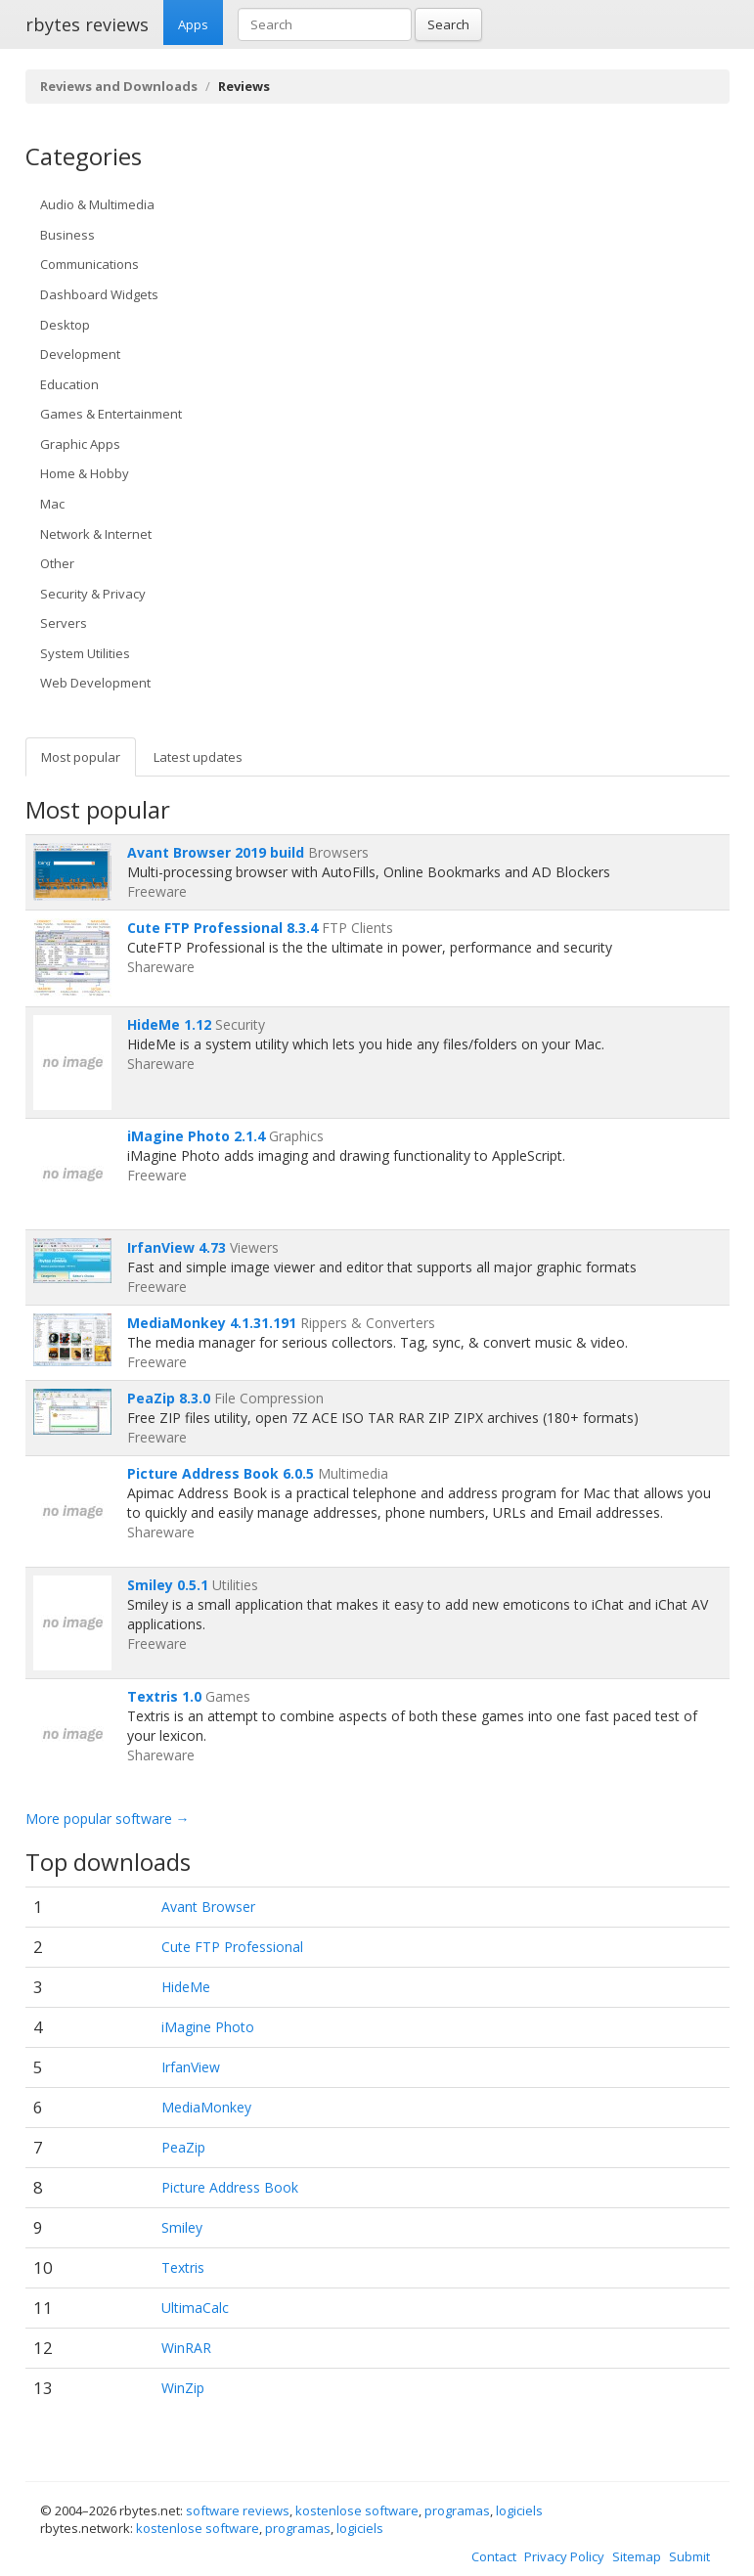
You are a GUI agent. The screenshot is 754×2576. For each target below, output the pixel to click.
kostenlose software (357, 2510)
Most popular (80, 757)
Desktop (65, 324)
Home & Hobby (84, 473)
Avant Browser (208, 1906)
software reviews (237, 2510)
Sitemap (636, 2556)
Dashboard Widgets (99, 294)
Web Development (95, 682)
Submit (689, 2556)
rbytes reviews (87, 24)
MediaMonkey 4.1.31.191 (211, 1322)
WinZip (182, 2387)
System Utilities (85, 653)
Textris (182, 2267)
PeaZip (183, 2147)
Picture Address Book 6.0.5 (220, 1473)
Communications (89, 264)
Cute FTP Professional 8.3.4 (222, 927)
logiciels (519, 2510)
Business (67, 235)
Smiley (181, 2227)
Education (69, 384)
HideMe (185, 1986)
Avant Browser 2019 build (215, 852)
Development (80, 354)
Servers (63, 623)
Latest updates (198, 757)
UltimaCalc (195, 2307)
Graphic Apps (80, 444)
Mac (52, 503)
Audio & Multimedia (97, 204)
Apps (193, 24)
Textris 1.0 (164, 1696)
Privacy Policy (564, 2556)
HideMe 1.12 (169, 1024)
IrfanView (190, 2067)
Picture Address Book (229, 2187)
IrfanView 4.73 (176, 1247)
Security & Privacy (93, 593)
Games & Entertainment (111, 413)
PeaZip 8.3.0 (168, 1398)
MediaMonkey (206, 2107)
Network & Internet (96, 534)
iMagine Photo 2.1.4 (196, 1136)
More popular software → (107, 1818)
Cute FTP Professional (232, 1946)
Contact (493, 2556)
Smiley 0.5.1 (167, 1585)
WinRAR (186, 2347)
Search (448, 24)
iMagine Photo (207, 2027)
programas (457, 2510)
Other (57, 563)
